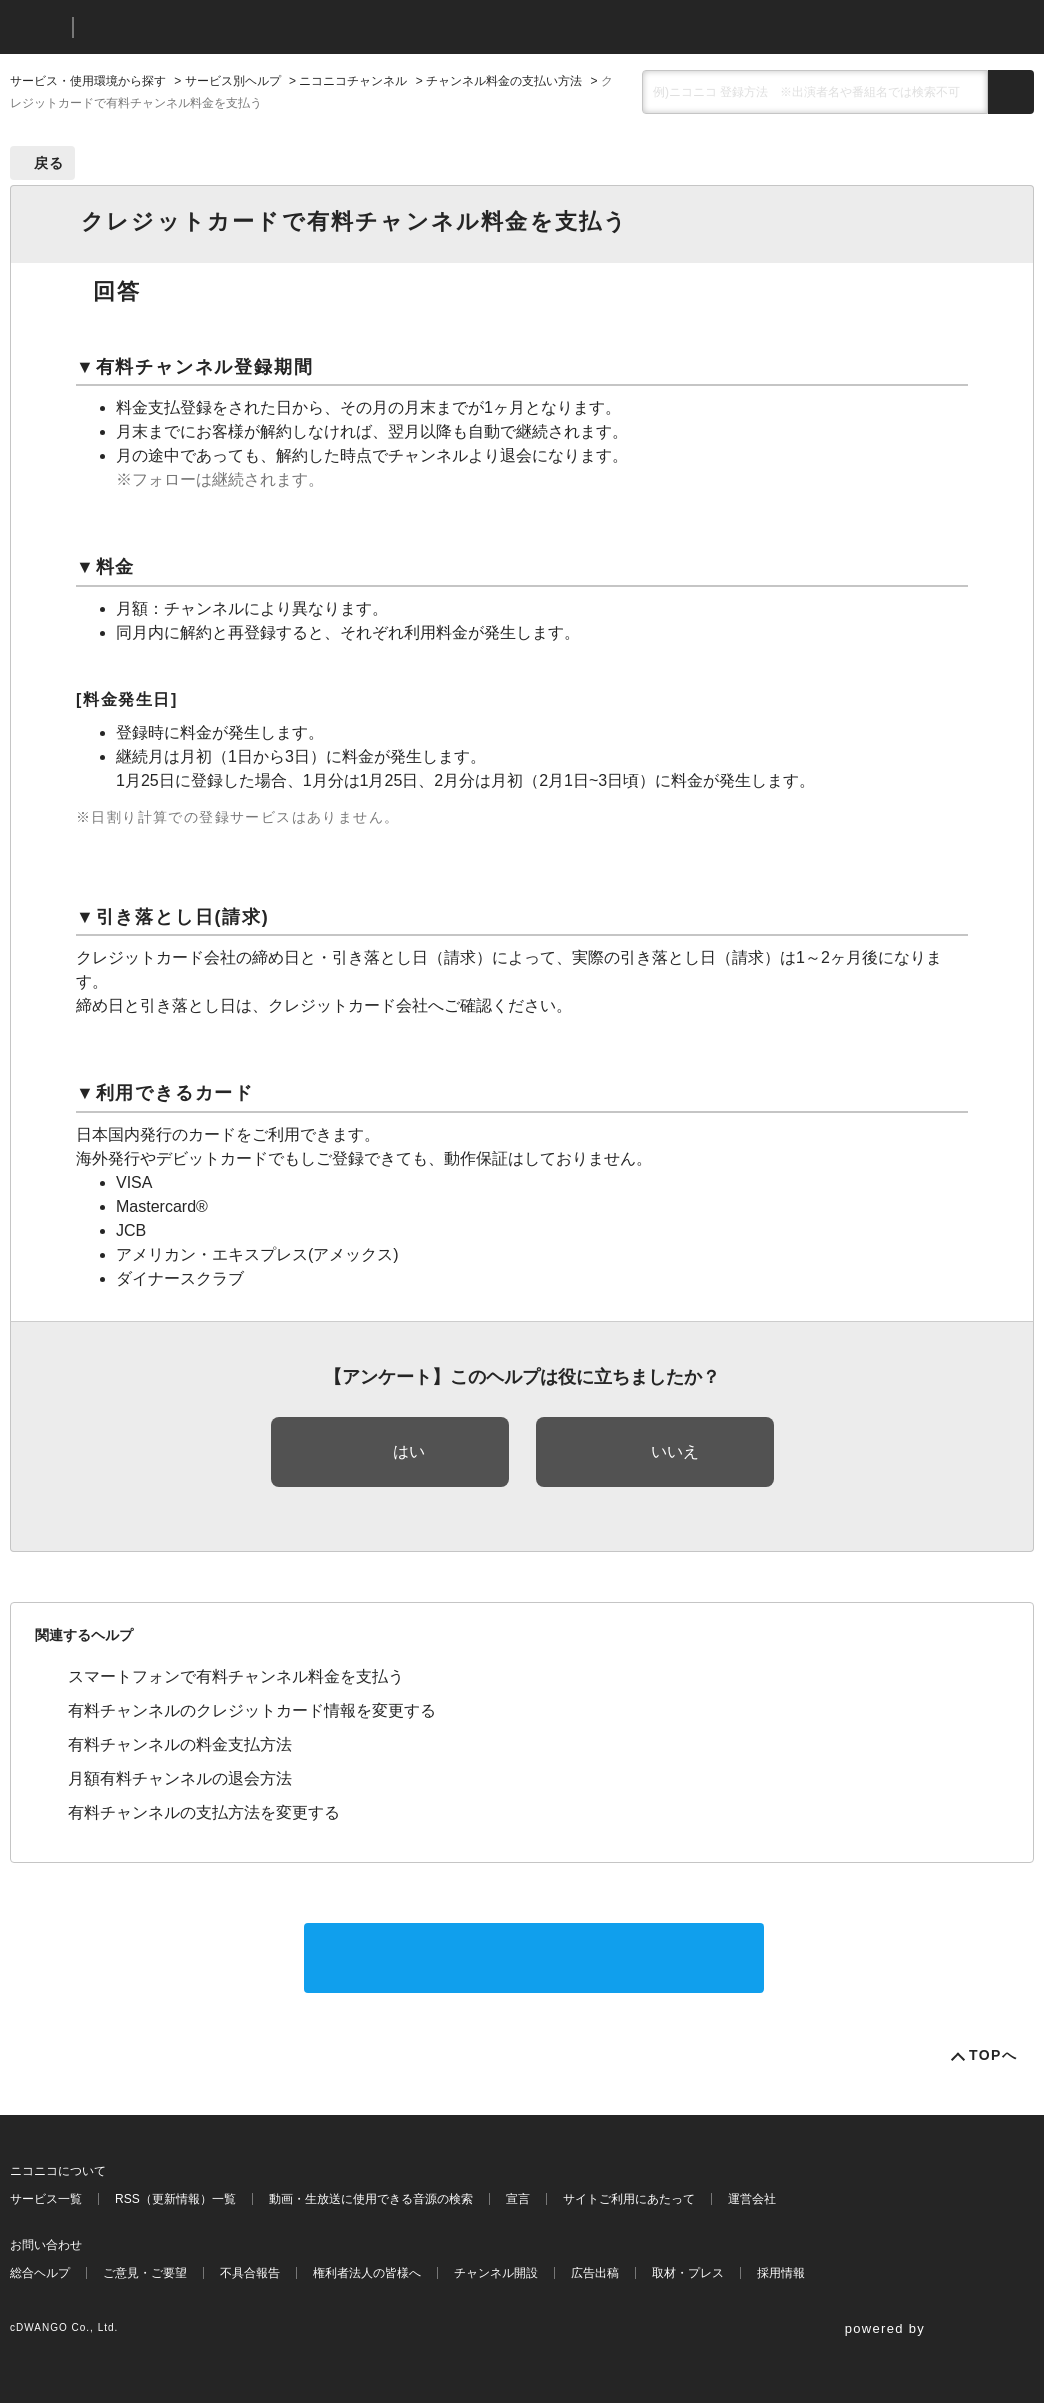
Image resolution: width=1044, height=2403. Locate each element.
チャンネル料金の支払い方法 (504, 81)
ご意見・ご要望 (145, 2273)
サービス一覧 (46, 2199)
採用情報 (781, 2273)
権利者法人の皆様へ (367, 2273)
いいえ (675, 1451)
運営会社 (752, 2199)
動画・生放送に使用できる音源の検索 (371, 2199)
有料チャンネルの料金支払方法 (180, 1744)
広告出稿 (595, 2273)
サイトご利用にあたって (629, 2199)
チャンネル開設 (496, 2273)
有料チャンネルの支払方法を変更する (204, 1812)
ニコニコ (37, 27)
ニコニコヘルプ (194, 27)
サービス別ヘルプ (233, 81)
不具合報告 (250, 2273)
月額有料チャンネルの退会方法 (180, 1778)
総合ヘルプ (40, 2273)
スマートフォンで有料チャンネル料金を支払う (236, 1676)
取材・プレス (688, 2273)
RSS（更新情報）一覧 (175, 2199)
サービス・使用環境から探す (88, 81)
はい (409, 1451)
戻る (49, 163)
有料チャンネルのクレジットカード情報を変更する (252, 1710)
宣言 (518, 2199)
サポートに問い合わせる (534, 1957)
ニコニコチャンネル (353, 81)
